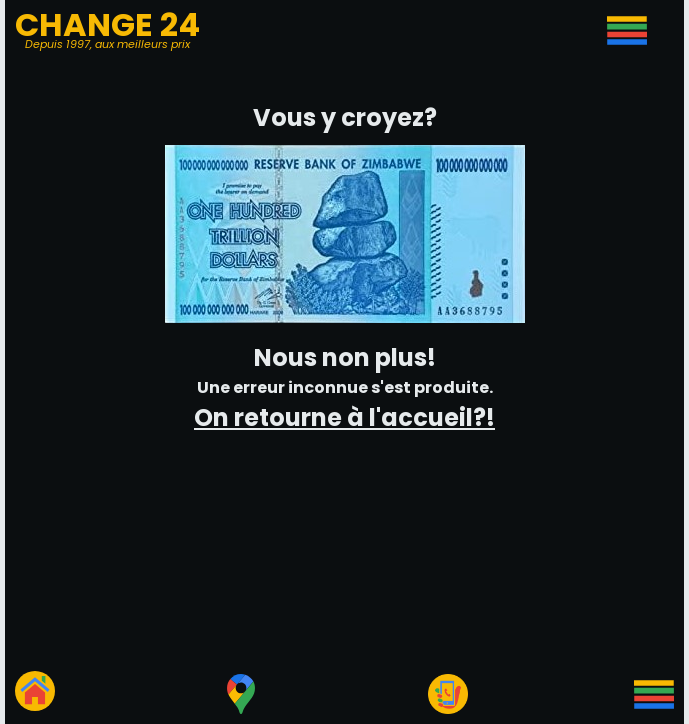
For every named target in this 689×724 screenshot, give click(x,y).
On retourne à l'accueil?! (344, 417)
